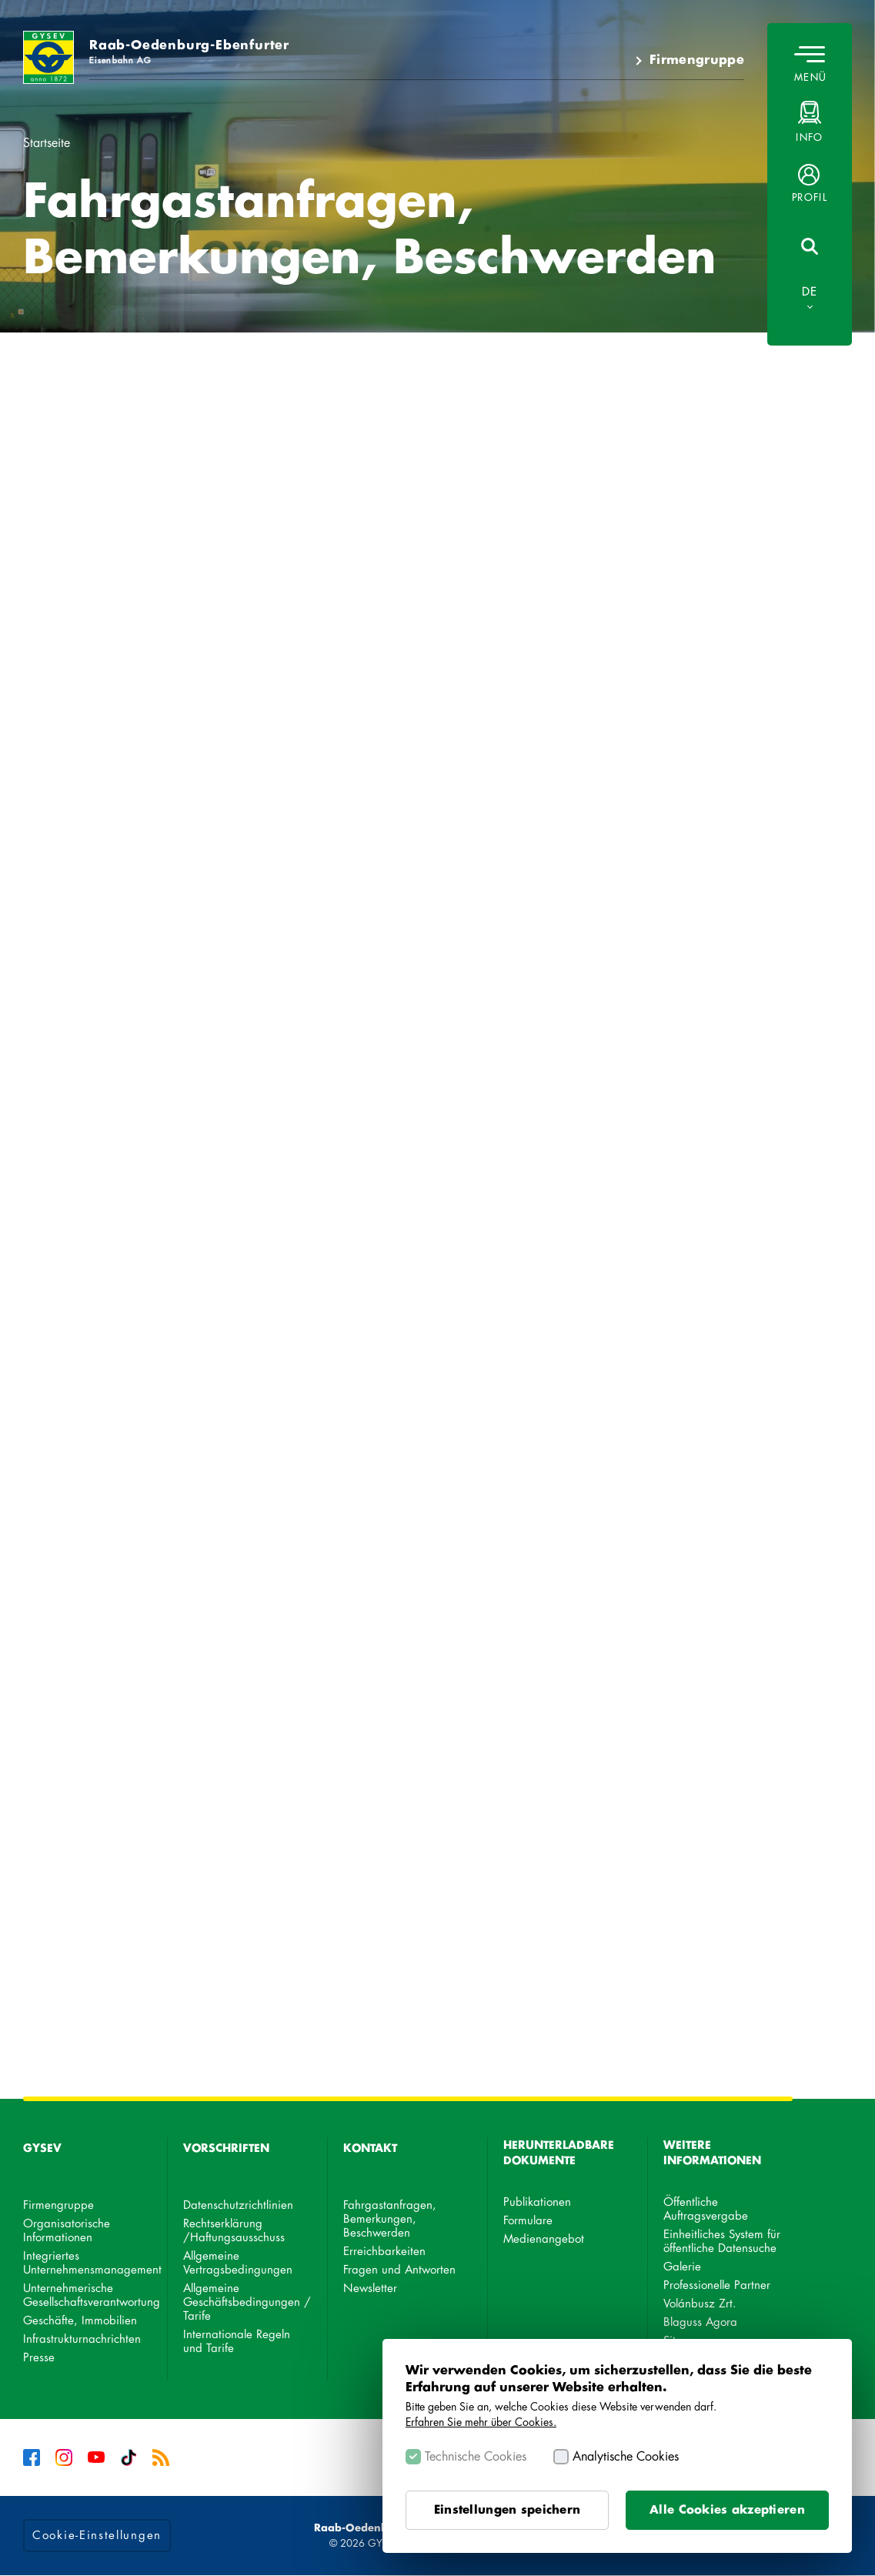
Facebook (31, 2457)
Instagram (63, 2457)
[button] (809, 183)
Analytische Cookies (626, 2457)
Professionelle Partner (716, 2285)
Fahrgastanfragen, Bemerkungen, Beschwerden (389, 2219)
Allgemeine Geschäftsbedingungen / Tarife (247, 2302)
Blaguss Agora (700, 2322)
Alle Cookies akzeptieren (727, 2510)
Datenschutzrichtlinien (238, 2205)
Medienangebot (543, 2239)
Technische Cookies (475, 2457)
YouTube (96, 2457)
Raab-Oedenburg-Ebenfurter (189, 52)
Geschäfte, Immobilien (80, 2321)
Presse (39, 2358)
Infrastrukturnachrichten (82, 2339)
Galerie (682, 2267)
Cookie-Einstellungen (97, 2535)
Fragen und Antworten (399, 2270)
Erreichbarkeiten (384, 2251)
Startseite (46, 143)
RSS (160, 2457)
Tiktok (128, 2457)
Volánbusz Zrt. (699, 2304)
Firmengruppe (697, 60)
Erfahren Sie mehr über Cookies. (481, 2422)
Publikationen (537, 2202)
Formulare (528, 2221)
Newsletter (370, 2288)
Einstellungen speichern (507, 2510)
